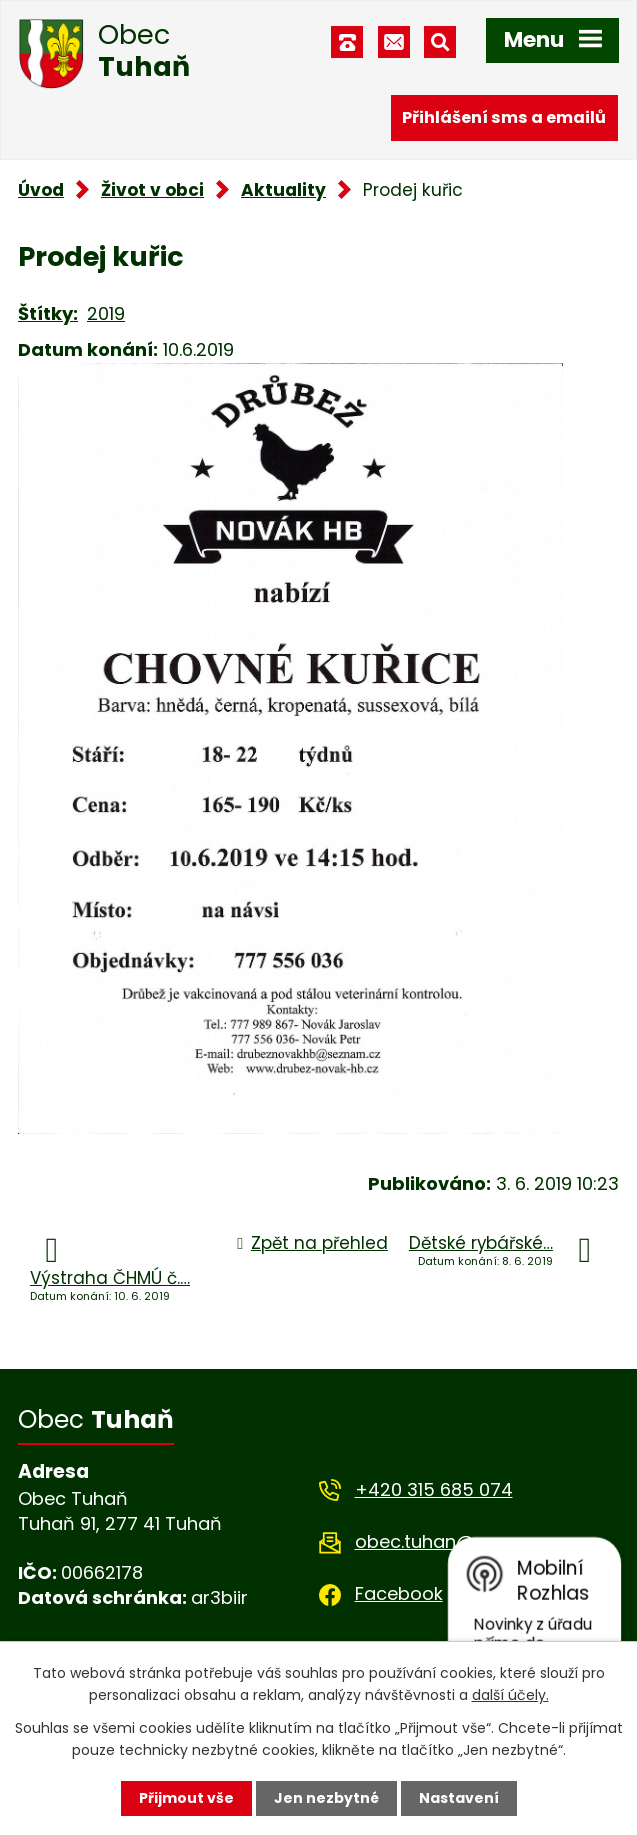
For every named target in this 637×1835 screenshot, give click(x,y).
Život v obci (152, 190)
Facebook (399, 1593)
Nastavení (459, 1798)
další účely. (510, 1695)
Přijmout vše (186, 1798)
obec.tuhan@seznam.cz (461, 1541)
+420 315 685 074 (434, 1489)
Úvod (41, 190)
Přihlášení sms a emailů (504, 117)
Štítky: (48, 313)
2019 (106, 313)
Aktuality (283, 190)
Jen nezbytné (326, 1798)
